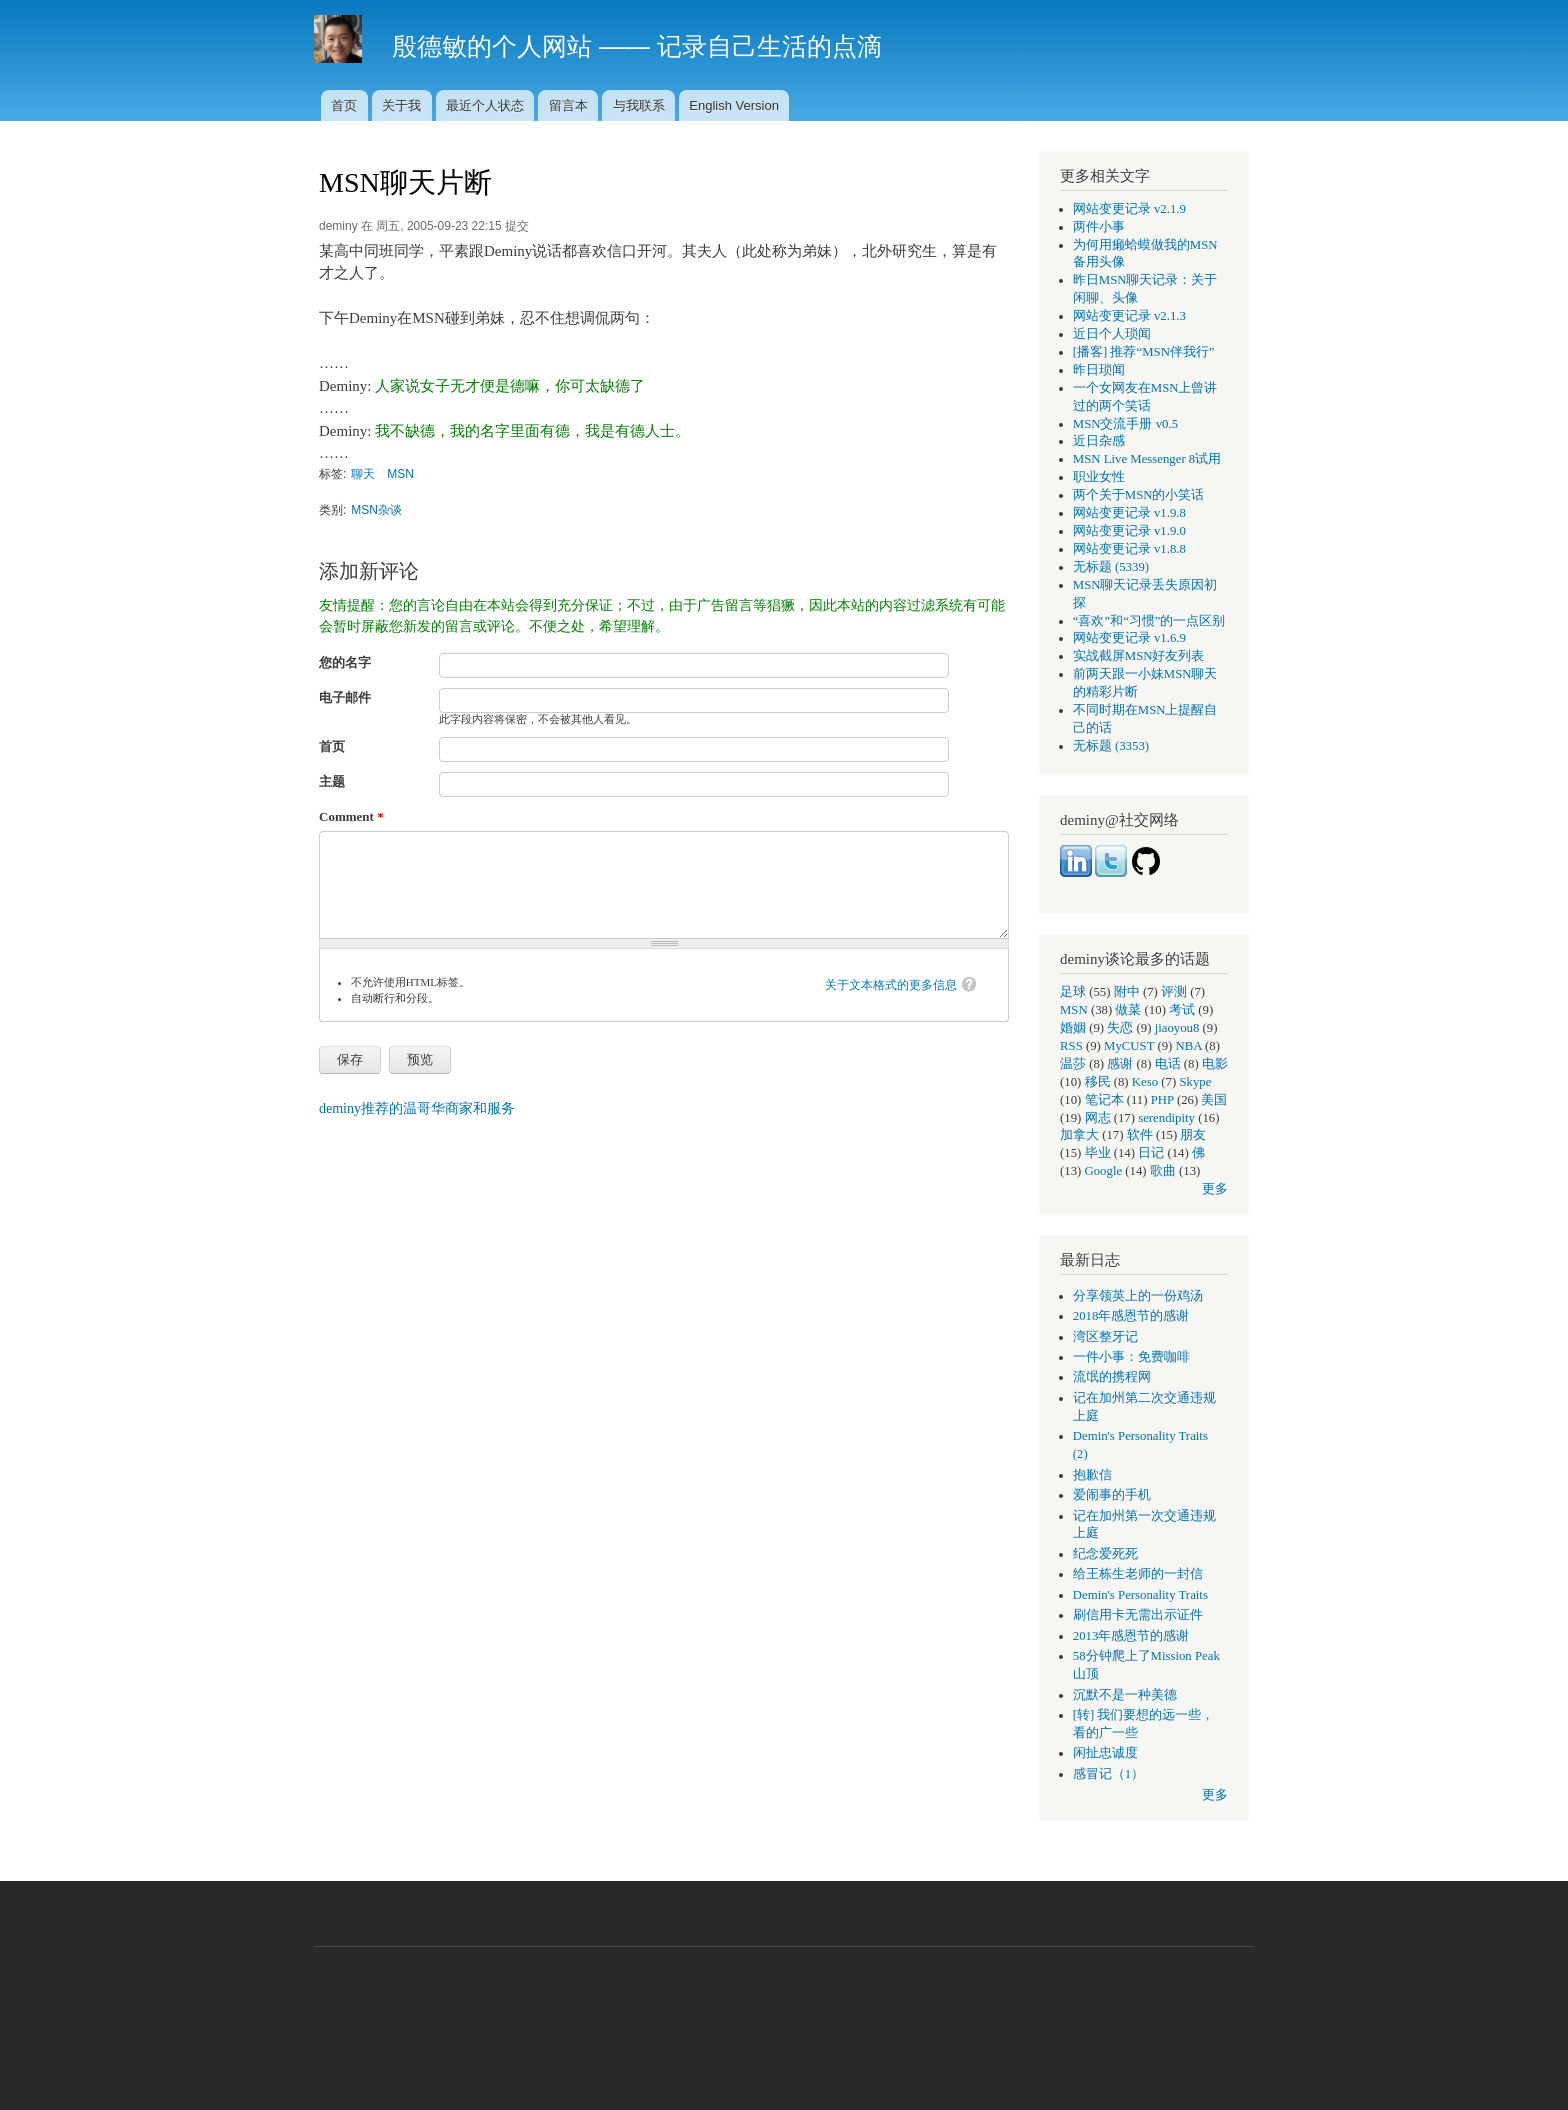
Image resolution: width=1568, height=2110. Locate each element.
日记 (1151, 1153)
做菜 (1128, 1010)
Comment (351, 816)
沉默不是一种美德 (1125, 1695)
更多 (1215, 1189)
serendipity (1166, 1118)
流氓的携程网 (1112, 1377)
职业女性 (1099, 477)
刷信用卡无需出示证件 (1138, 1615)
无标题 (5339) (1111, 567)
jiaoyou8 (1177, 1028)
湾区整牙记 (1105, 1337)
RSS (1071, 1046)
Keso (1145, 1082)
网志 (1098, 1118)
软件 (1140, 1135)
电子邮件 (345, 697)
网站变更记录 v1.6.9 (1129, 638)
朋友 (1193, 1135)
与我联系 (639, 105)
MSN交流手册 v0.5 (1125, 424)
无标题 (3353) (1111, 746)
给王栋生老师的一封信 (1138, 1574)
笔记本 (1104, 1100)
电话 (1168, 1064)
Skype (1195, 1082)
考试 (1182, 1010)
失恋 (1120, 1028)
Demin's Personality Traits (1140, 1595)
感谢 (1120, 1064)
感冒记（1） (1108, 1774)
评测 (1174, 992)
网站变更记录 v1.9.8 (1129, 513)
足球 (1073, 992)
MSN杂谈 (376, 510)
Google (1104, 1171)
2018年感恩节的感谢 (1131, 1316)
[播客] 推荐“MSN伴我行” (1144, 352)
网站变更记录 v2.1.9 (1129, 209)
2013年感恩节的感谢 (1131, 1636)
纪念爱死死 (1105, 1554)
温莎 (1073, 1064)
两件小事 (1099, 227)
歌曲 (1163, 1171)
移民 (1098, 1082)
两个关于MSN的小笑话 (1139, 495)
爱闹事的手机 (1112, 1495)
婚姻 (1073, 1028)
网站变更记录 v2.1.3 (1129, 316)
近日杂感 (1099, 441)
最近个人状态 (485, 105)
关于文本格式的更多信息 (891, 985)
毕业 (1098, 1153)
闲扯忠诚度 (1105, 1753)
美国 (1214, 1100)
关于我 (401, 105)
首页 (344, 105)
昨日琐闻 (1099, 370)
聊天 (363, 474)
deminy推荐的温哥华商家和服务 (417, 1108)
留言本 (568, 105)
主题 (332, 781)
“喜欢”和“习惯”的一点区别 (1149, 621)
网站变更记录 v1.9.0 (1129, 531)
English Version (734, 105)
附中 (1127, 992)
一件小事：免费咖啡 (1131, 1357)
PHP (1162, 1100)
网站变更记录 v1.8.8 (1129, 549)
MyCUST (1129, 1046)
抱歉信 (1092, 1475)
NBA (1189, 1046)
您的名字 (345, 662)
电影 (1215, 1064)
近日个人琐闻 (1112, 334)
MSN (400, 474)
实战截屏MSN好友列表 (1139, 656)
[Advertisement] (784, 2018)
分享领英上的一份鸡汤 (1138, 1296)
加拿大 (1079, 1135)
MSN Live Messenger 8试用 (1147, 459)
